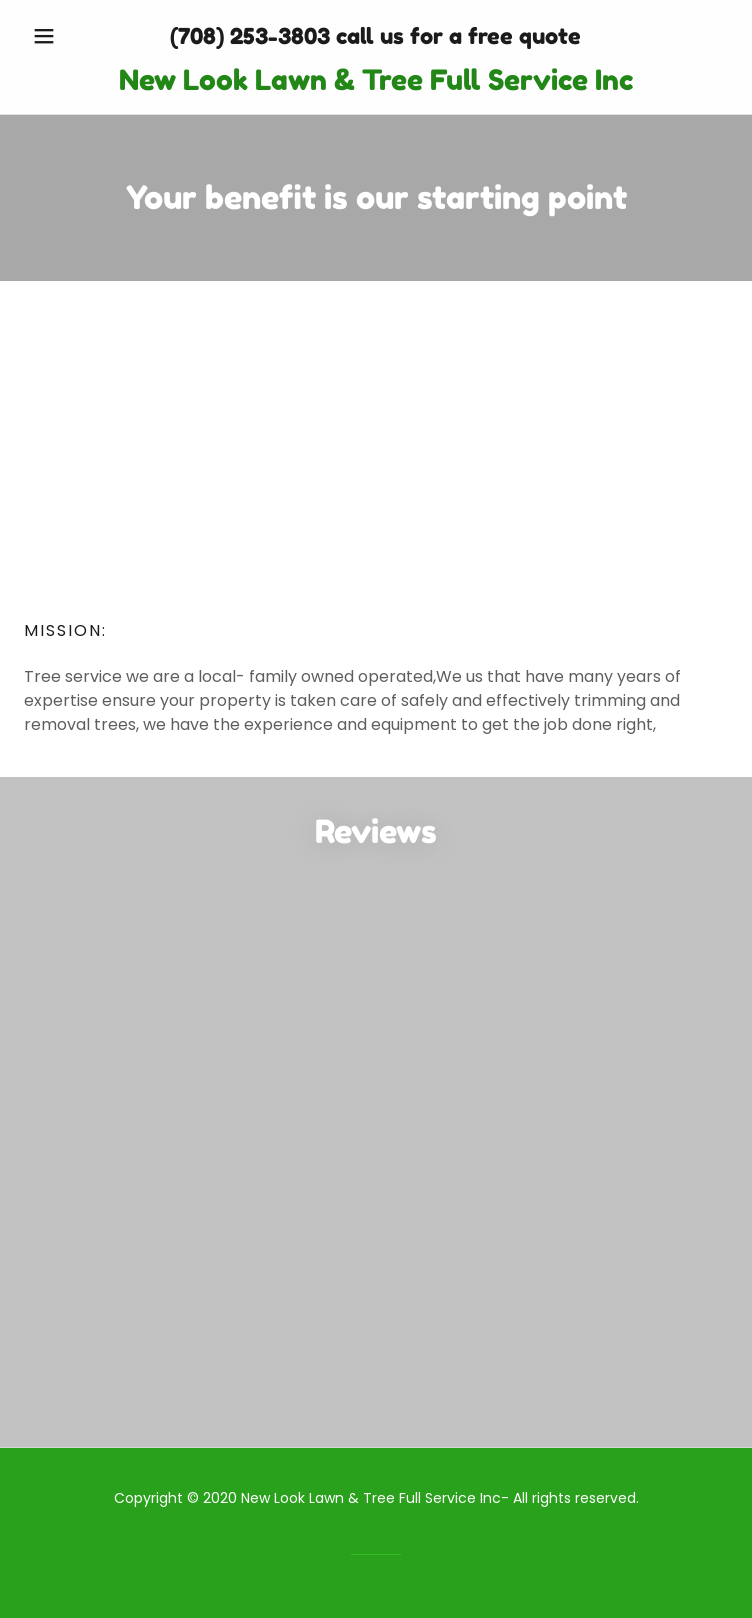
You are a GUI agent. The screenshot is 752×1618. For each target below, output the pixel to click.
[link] (376, 81)
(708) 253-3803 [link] (250, 36)
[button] (77, 36)
